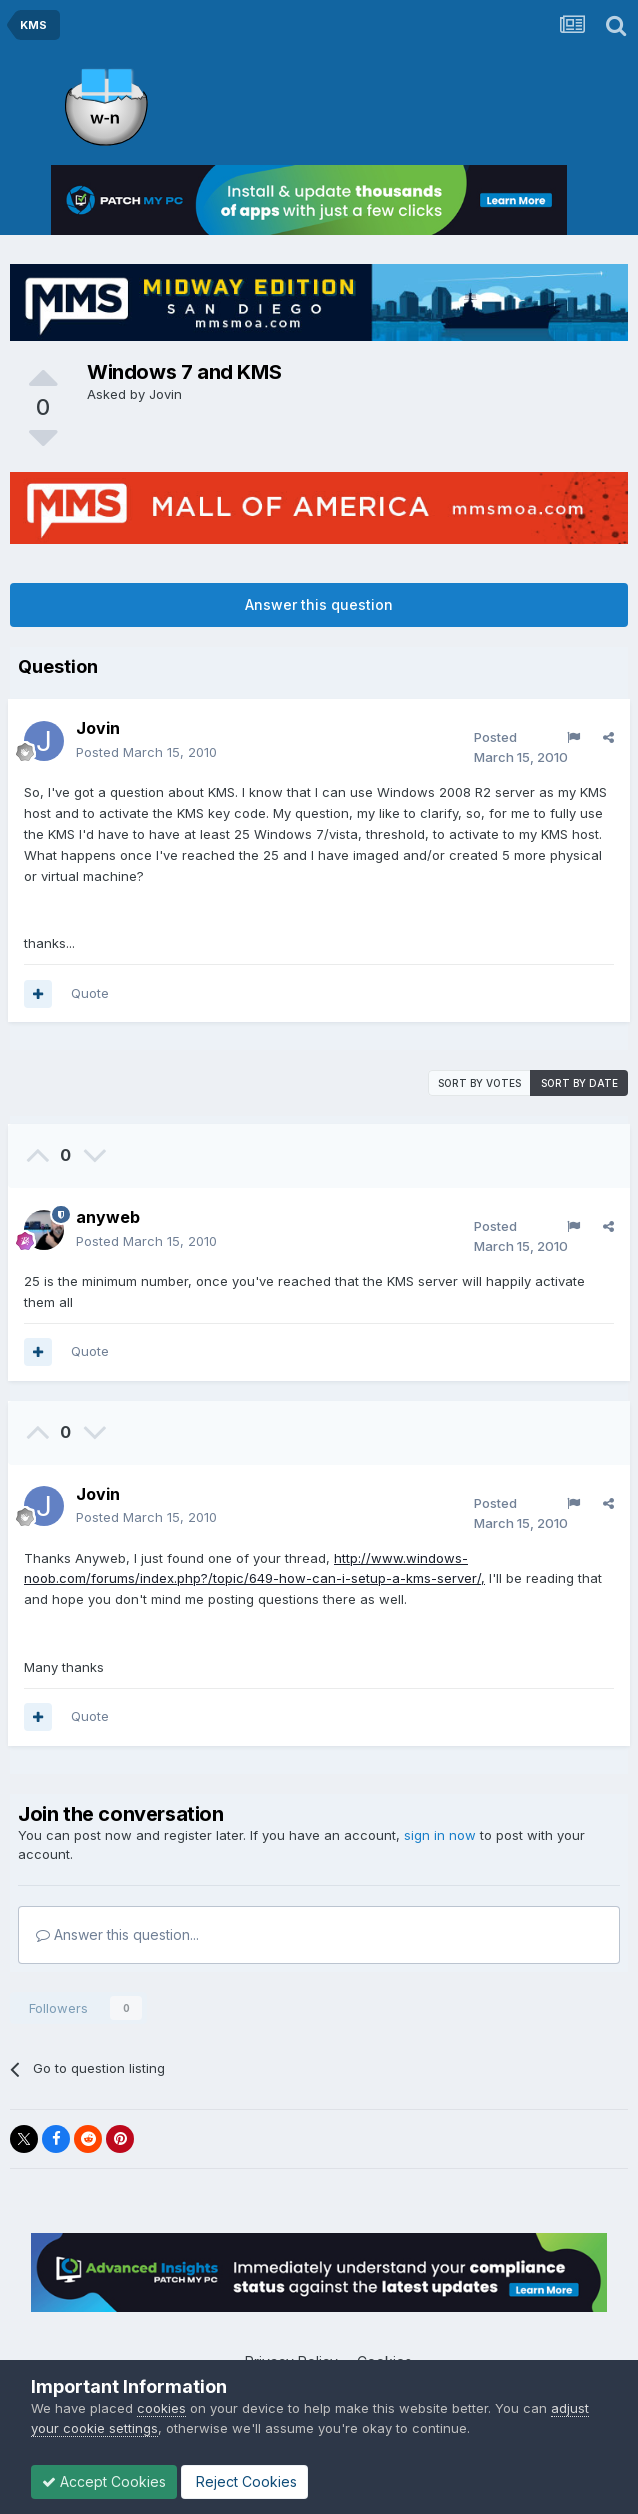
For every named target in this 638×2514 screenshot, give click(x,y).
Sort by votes (479, 1083)
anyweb (108, 1217)
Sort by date (579, 1083)
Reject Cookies (244, 2481)
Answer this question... (117, 1934)
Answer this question (319, 604)
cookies (161, 2408)
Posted (146, 752)
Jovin (165, 394)
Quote (90, 993)
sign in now (440, 1835)
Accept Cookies (104, 2481)
